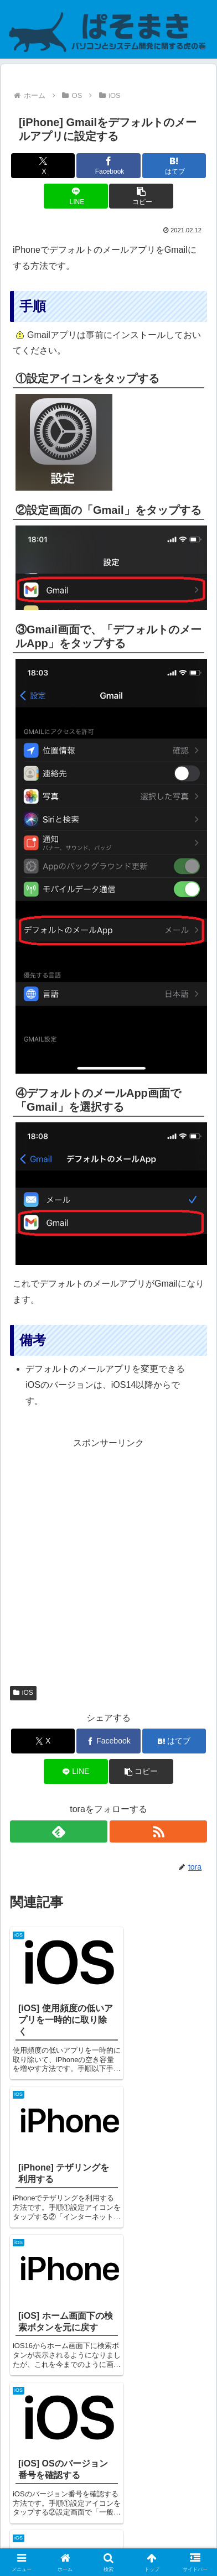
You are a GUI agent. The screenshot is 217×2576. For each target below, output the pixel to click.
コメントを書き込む (108, 2437)
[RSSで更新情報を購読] (158, 1831)
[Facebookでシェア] (108, 165)
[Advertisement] (108, 1559)
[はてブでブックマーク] (174, 165)
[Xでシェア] (43, 165)
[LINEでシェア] (76, 196)
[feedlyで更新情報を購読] (58, 1831)
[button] (141, 196)
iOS (23, 1692)
